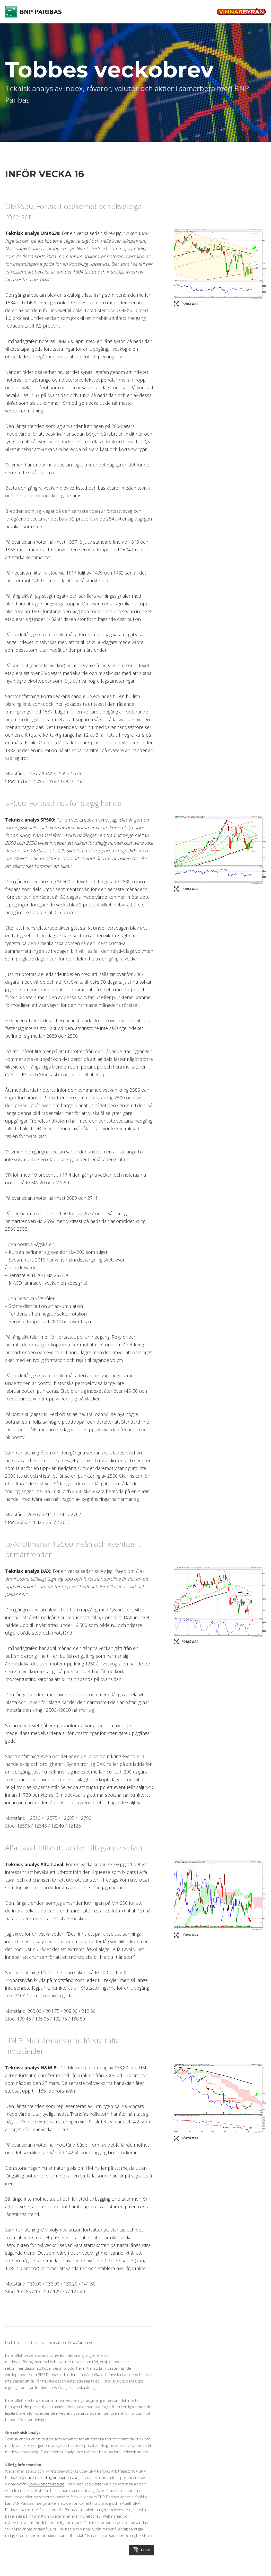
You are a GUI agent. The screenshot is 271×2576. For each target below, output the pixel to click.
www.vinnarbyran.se (46, 2483)
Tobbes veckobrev (109, 69)
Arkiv (145, 2550)
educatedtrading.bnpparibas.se (50, 2477)
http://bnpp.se (80, 2342)
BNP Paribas (33, 11)
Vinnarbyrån (241, 11)
